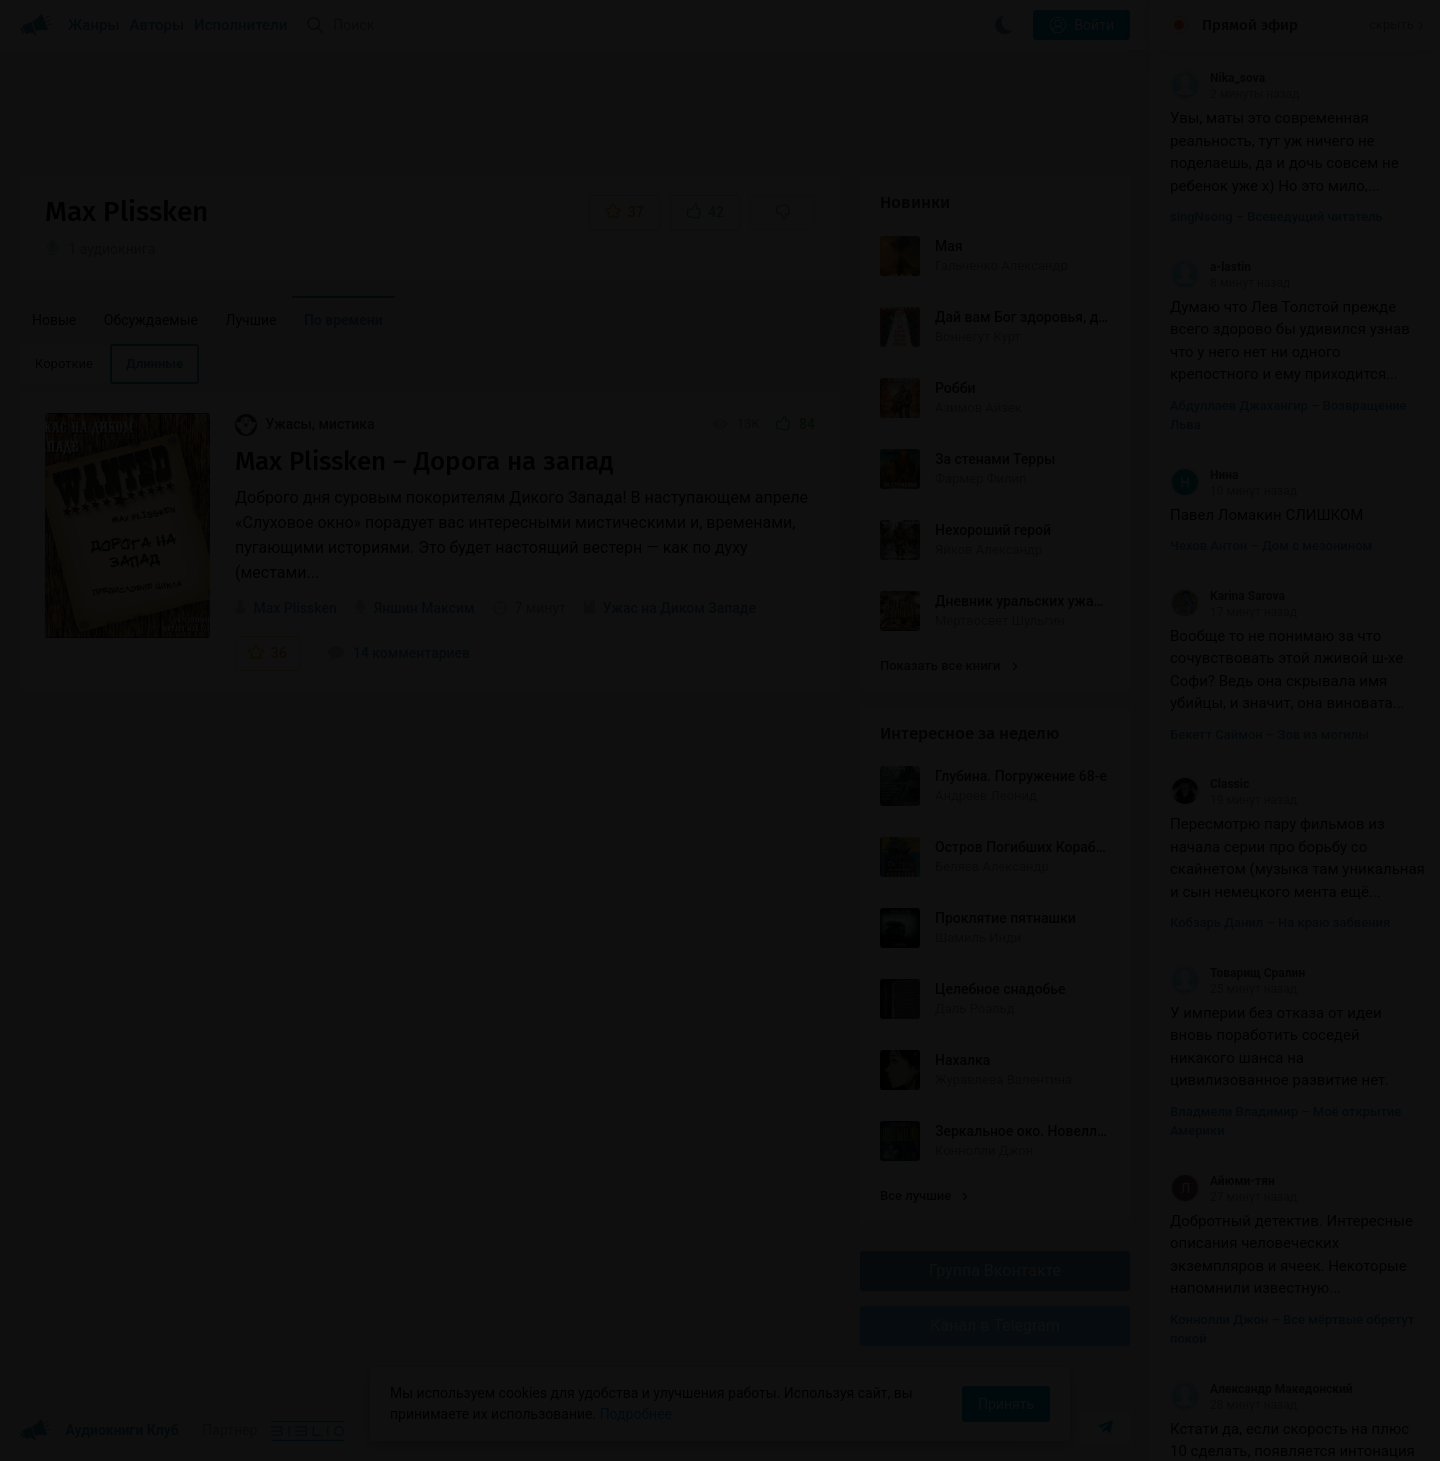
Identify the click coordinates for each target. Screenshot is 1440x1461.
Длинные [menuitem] (154, 363)
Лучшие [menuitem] (250, 320)
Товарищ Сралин (1237, 973)
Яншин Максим (424, 608)
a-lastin (1210, 267)
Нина (1204, 475)
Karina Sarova (1227, 596)
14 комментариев (399, 653)
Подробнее (636, 1414)
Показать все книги (948, 665)
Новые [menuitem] (54, 320)
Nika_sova (1217, 78)
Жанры (94, 25)
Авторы (157, 25)
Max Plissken (294, 608)
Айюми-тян (1222, 1181)
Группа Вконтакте (995, 1270)
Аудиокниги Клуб (99, 1431)
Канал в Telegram (995, 1325)
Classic (1209, 784)
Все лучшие (924, 1195)
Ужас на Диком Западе (679, 608)
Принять (1006, 1404)
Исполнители (240, 25)
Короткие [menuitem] (64, 363)
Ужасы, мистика (305, 424)
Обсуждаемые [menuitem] (151, 320)
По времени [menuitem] (343, 320)
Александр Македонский (1261, 1389)
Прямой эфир (1250, 25)
